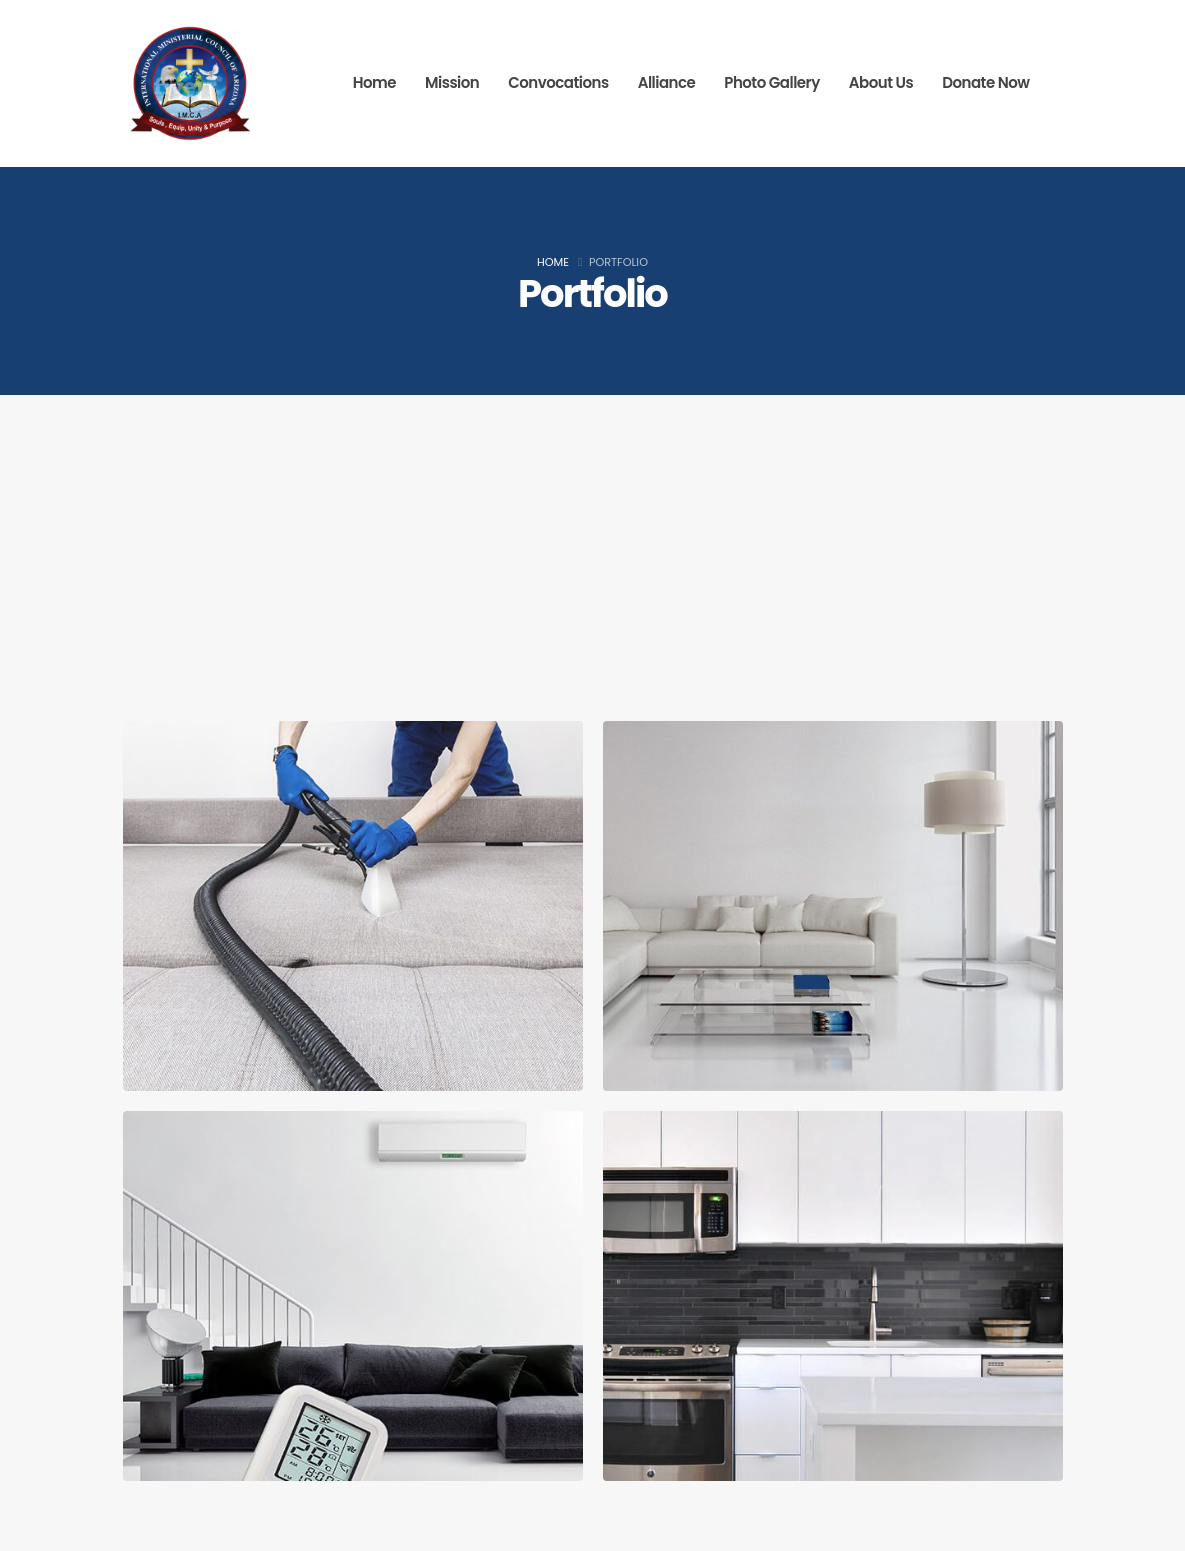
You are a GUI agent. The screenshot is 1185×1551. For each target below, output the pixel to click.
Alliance (667, 82)
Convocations (558, 82)
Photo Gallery (772, 82)
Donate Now (985, 82)
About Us (881, 82)
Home (374, 82)
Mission (452, 82)
